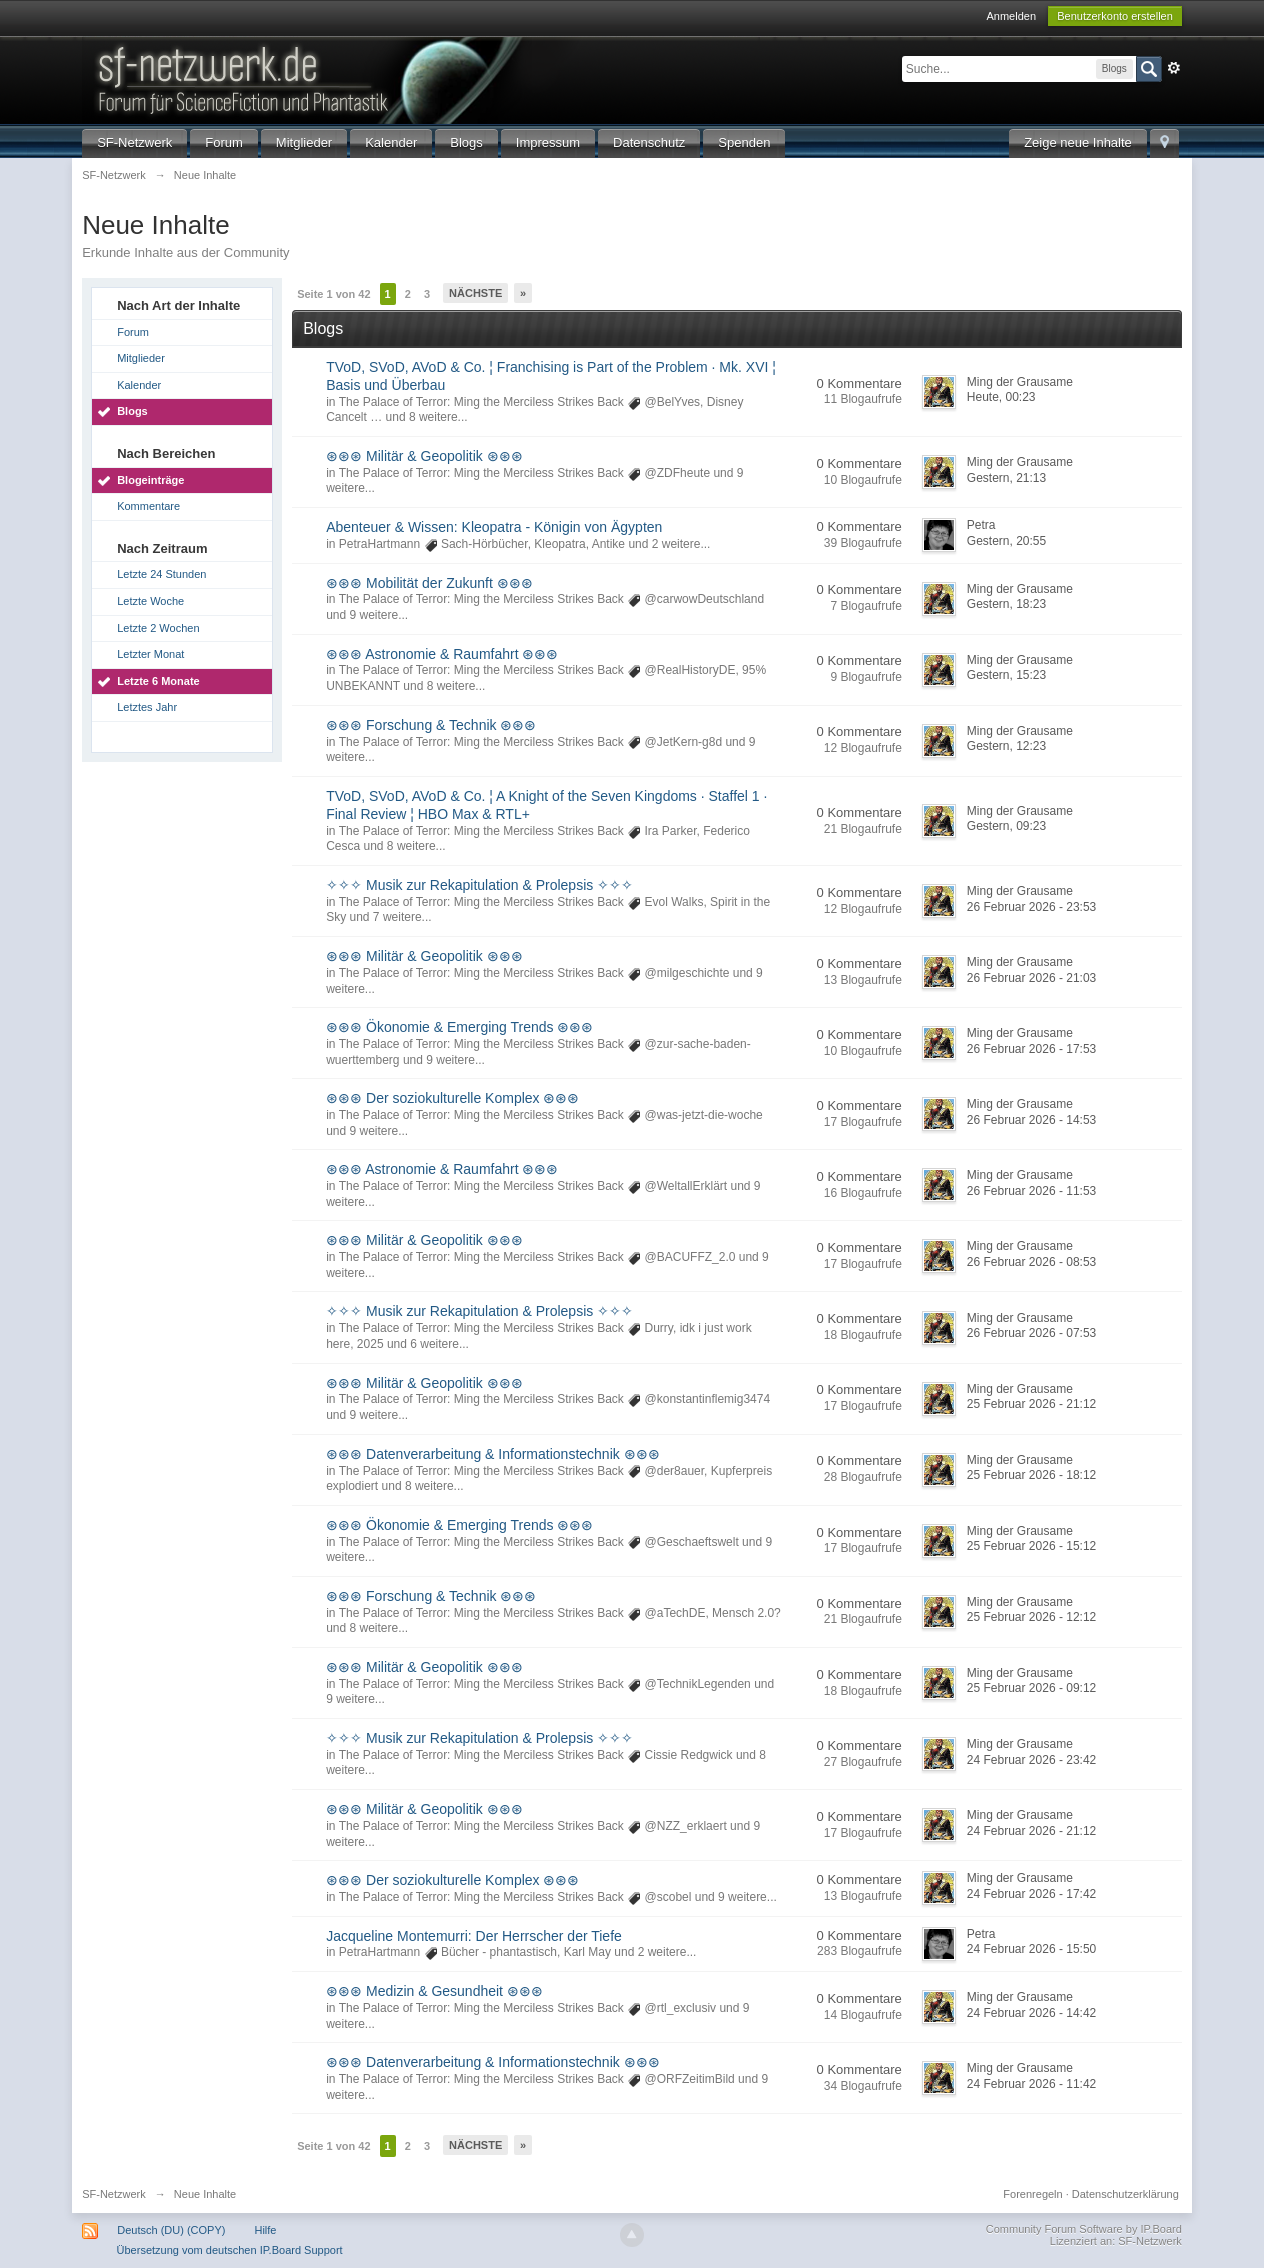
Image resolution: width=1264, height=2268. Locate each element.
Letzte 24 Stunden (161, 574)
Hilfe (265, 2230)
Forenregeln (1032, 2194)
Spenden (744, 142)
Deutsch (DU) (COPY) (171, 2230)
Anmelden (1011, 16)
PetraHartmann (379, 544)
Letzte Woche (150, 601)
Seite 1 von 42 (333, 294)
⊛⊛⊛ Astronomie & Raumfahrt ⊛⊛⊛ (442, 654)
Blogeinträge (150, 480)
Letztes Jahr (147, 707)
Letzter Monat (150, 654)
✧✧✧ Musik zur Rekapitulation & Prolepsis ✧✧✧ (479, 885)
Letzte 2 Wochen (158, 628)
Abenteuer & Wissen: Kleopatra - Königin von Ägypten (494, 527)
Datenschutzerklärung (1125, 2194)
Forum (224, 142)
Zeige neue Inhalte (1078, 142)
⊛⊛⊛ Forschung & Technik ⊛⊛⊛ (431, 725)
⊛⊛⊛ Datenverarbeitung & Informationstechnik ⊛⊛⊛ (492, 1454)
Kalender (391, 142)
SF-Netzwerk (134, 142)
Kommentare (148, 506)
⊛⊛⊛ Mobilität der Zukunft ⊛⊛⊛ (429, 583)
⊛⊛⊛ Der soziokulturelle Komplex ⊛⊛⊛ (452, 1098)
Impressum (548, 142)
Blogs (466, 142)
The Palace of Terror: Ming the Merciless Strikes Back (481, 402)
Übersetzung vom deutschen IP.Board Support (230, 2250)
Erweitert (1174, 68)
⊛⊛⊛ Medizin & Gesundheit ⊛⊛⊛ (434, 1991)
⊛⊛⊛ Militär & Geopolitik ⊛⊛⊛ (424, 456)
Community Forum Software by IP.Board (1084, 2229)
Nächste (475, 293)
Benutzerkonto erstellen (1115, 16)
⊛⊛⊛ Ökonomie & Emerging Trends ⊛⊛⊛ (459, 1027)
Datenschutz (649, 142)
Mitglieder (304, 142)
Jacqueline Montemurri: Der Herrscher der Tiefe (474, 1936)
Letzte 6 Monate (158, 681)
